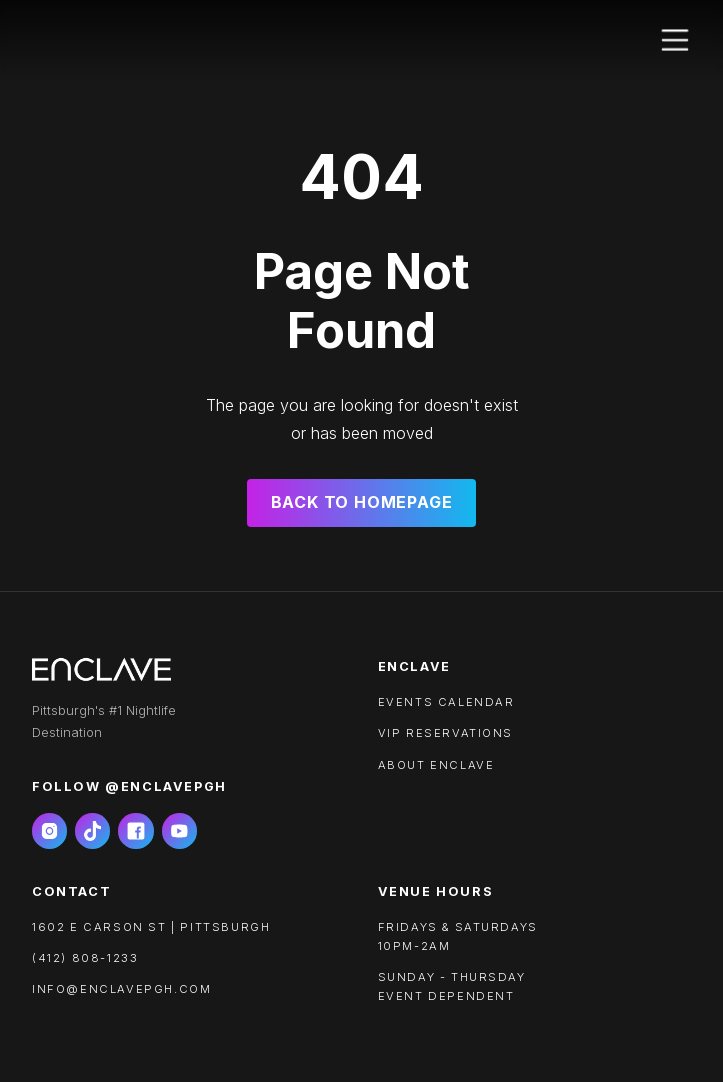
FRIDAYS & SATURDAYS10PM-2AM (458, 936)
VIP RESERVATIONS (446, 733)
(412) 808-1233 (85, 958)
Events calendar (446, 702)
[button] (675, 40)
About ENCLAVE (436, 765)
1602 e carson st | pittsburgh (151, 927)
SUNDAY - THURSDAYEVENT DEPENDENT (452, 986)
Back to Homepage (362, 502)
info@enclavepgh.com (121, 989)
